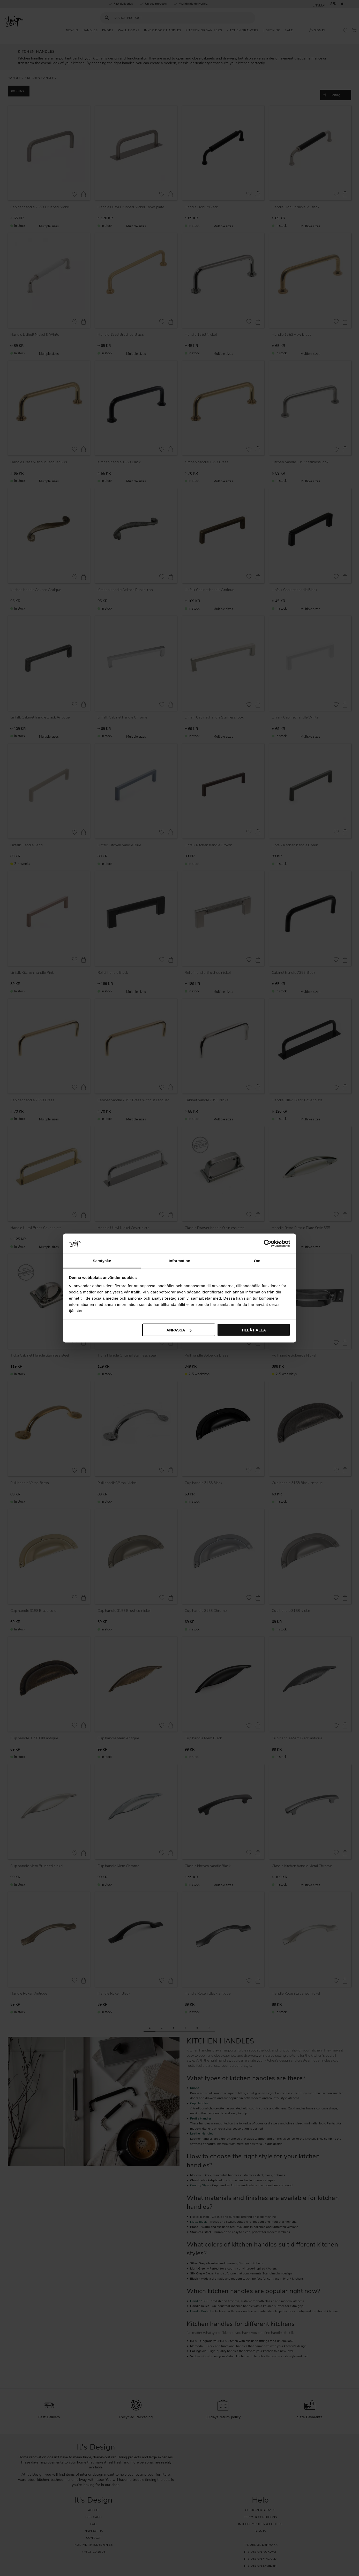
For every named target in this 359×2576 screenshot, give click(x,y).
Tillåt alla (253, 1330)
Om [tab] (257, 1260)
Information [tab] (179, 1260)
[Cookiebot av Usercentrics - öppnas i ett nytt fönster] (267, 1243)
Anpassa (178, 1330)
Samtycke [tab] (102, 1260)
